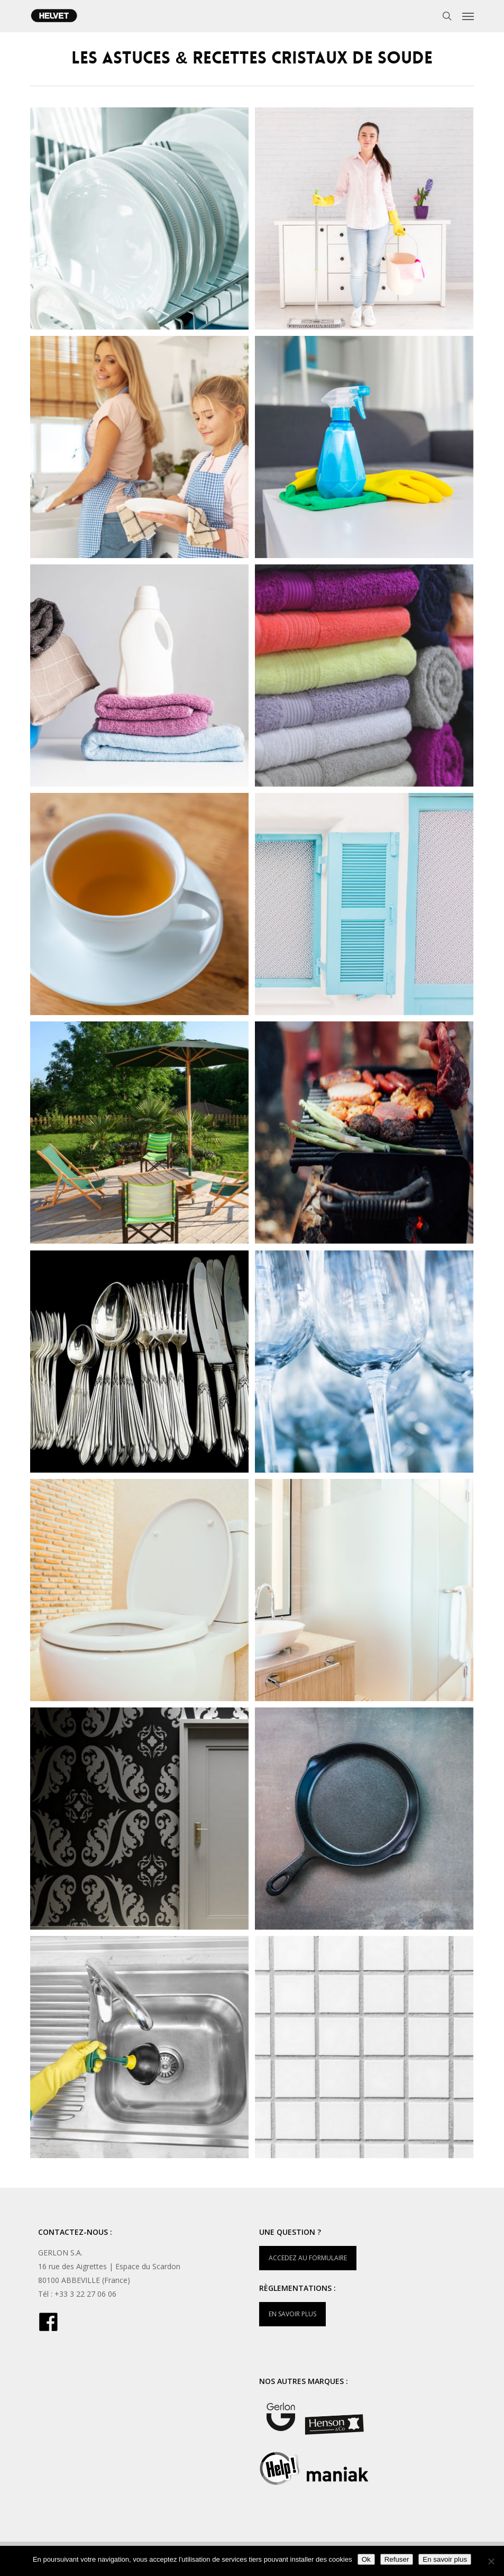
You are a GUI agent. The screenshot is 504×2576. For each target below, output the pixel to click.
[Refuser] (490, 2561)
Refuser (396, 2559)
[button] (468, 16)
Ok (366, 2559)
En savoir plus (445, 2559)
